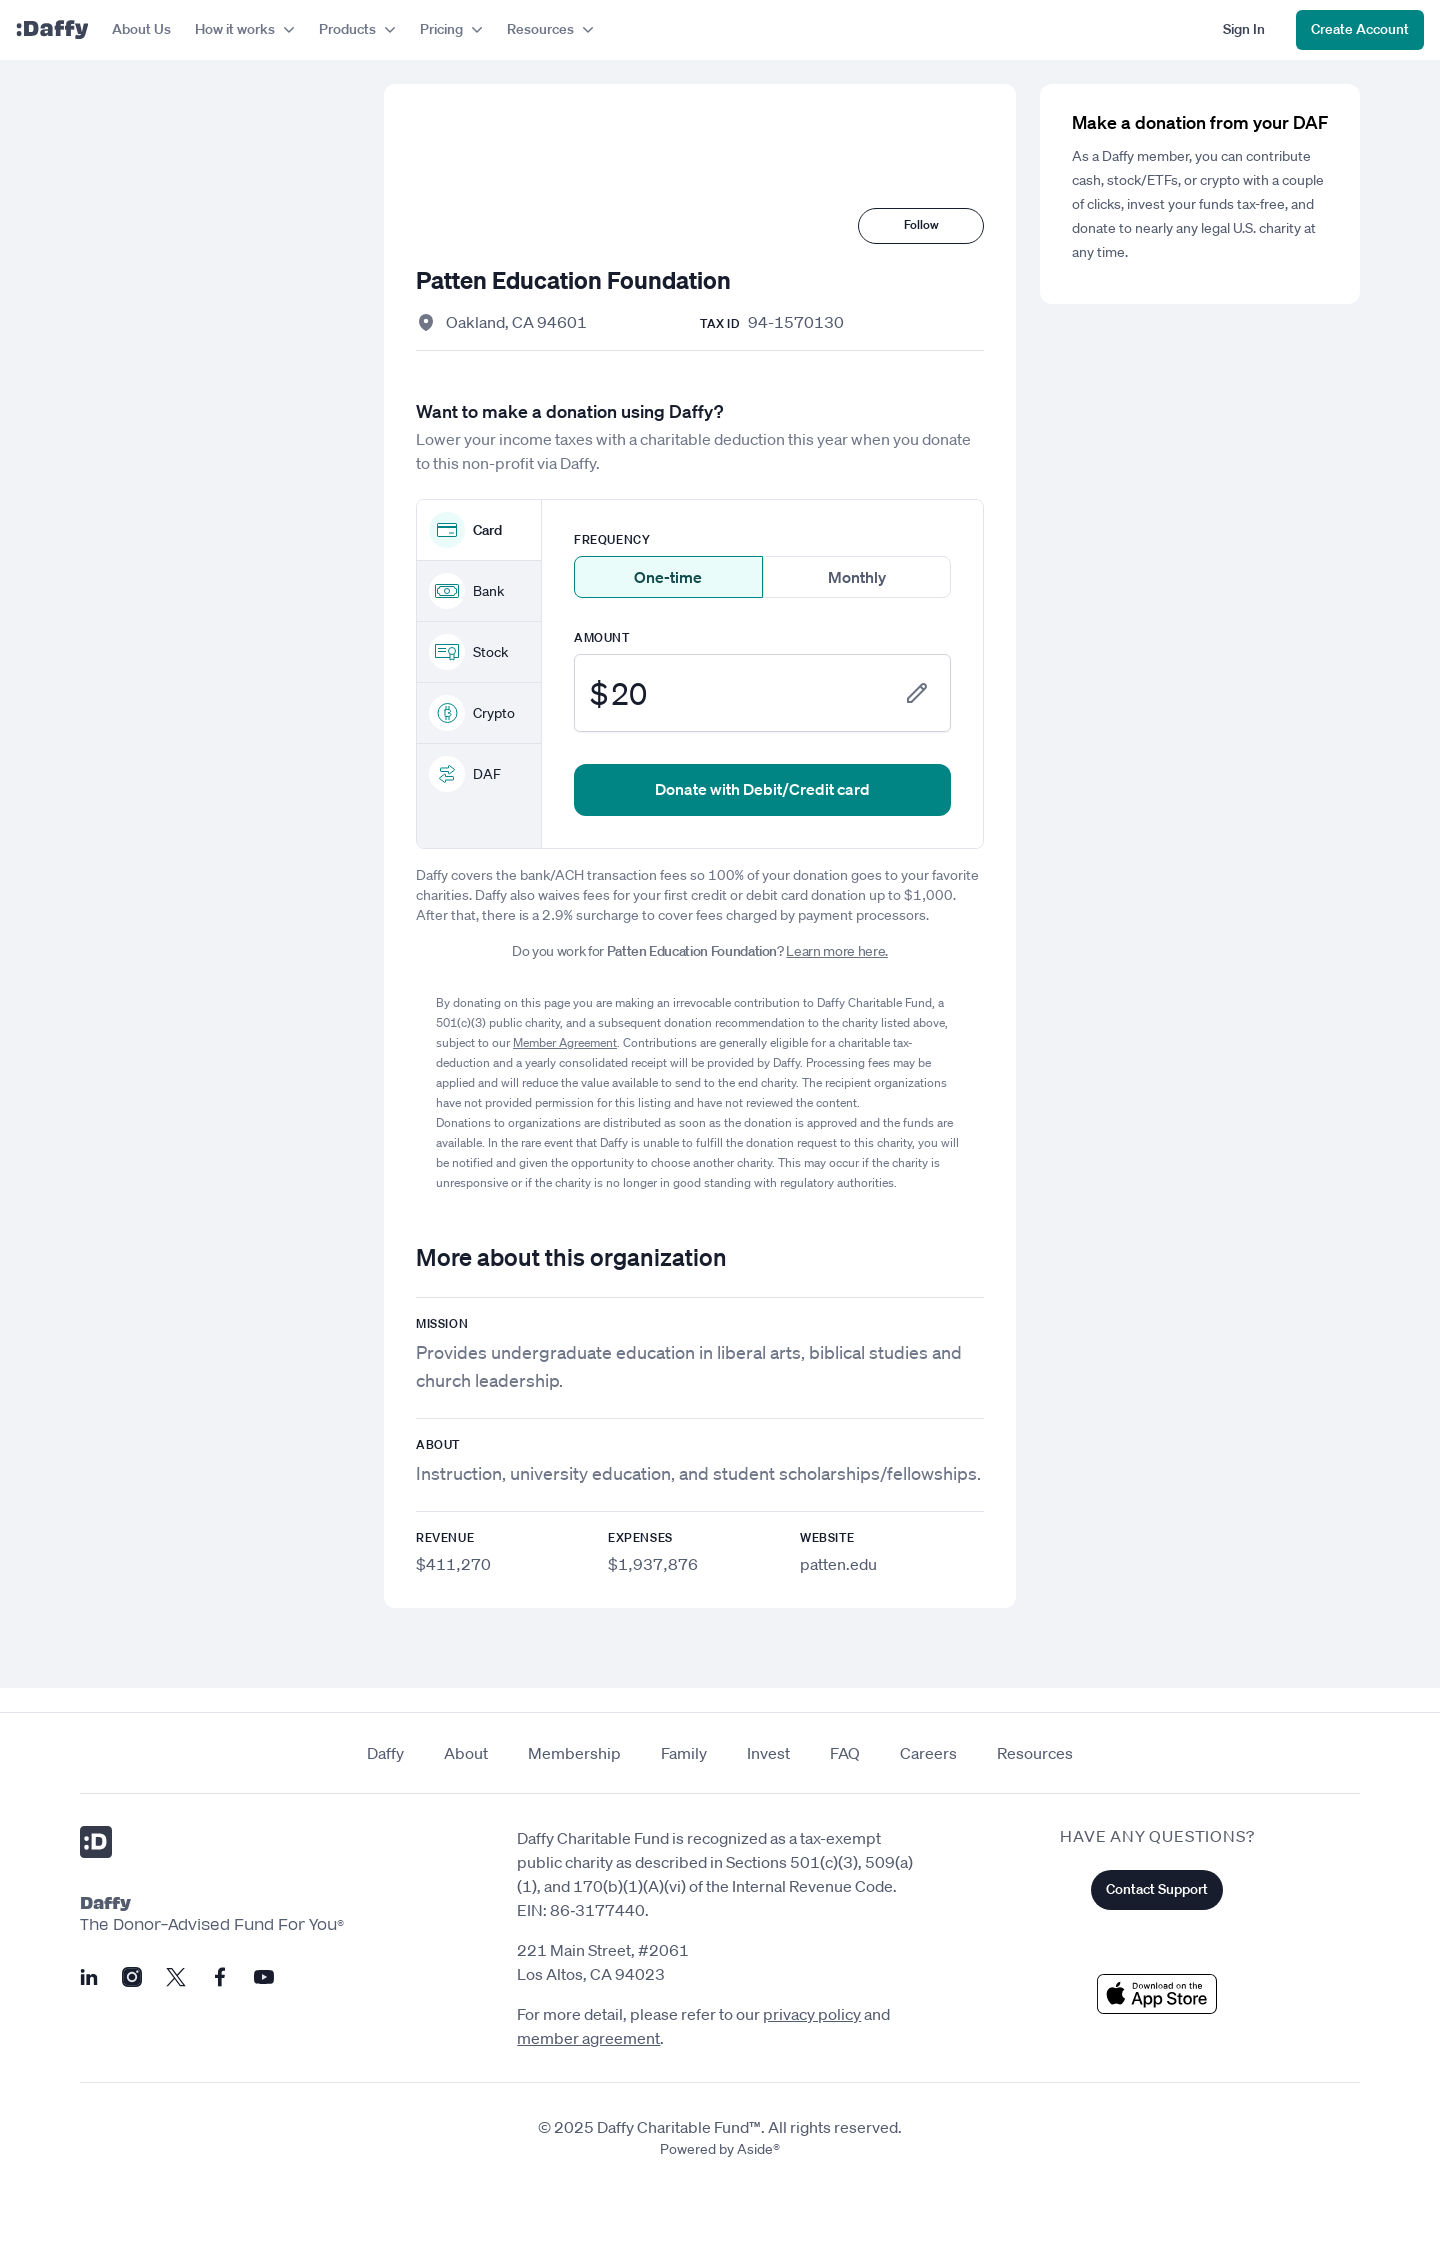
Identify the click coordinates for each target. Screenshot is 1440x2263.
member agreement (588, 2038)
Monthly (857, 577)
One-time (668, 577)
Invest (768, 1753)
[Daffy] (52, 30)
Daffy (385, 1753)
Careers (928, 1753)
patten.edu (838, 1564)
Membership (574, 1753)
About (466, 1753)
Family (684, 1753)
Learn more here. (836, 951)
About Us (141, 29)
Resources (1035, 1753)
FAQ (845, 1753)
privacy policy (812, 2014)
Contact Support (1157, 1889)
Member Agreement (565, 1042)
